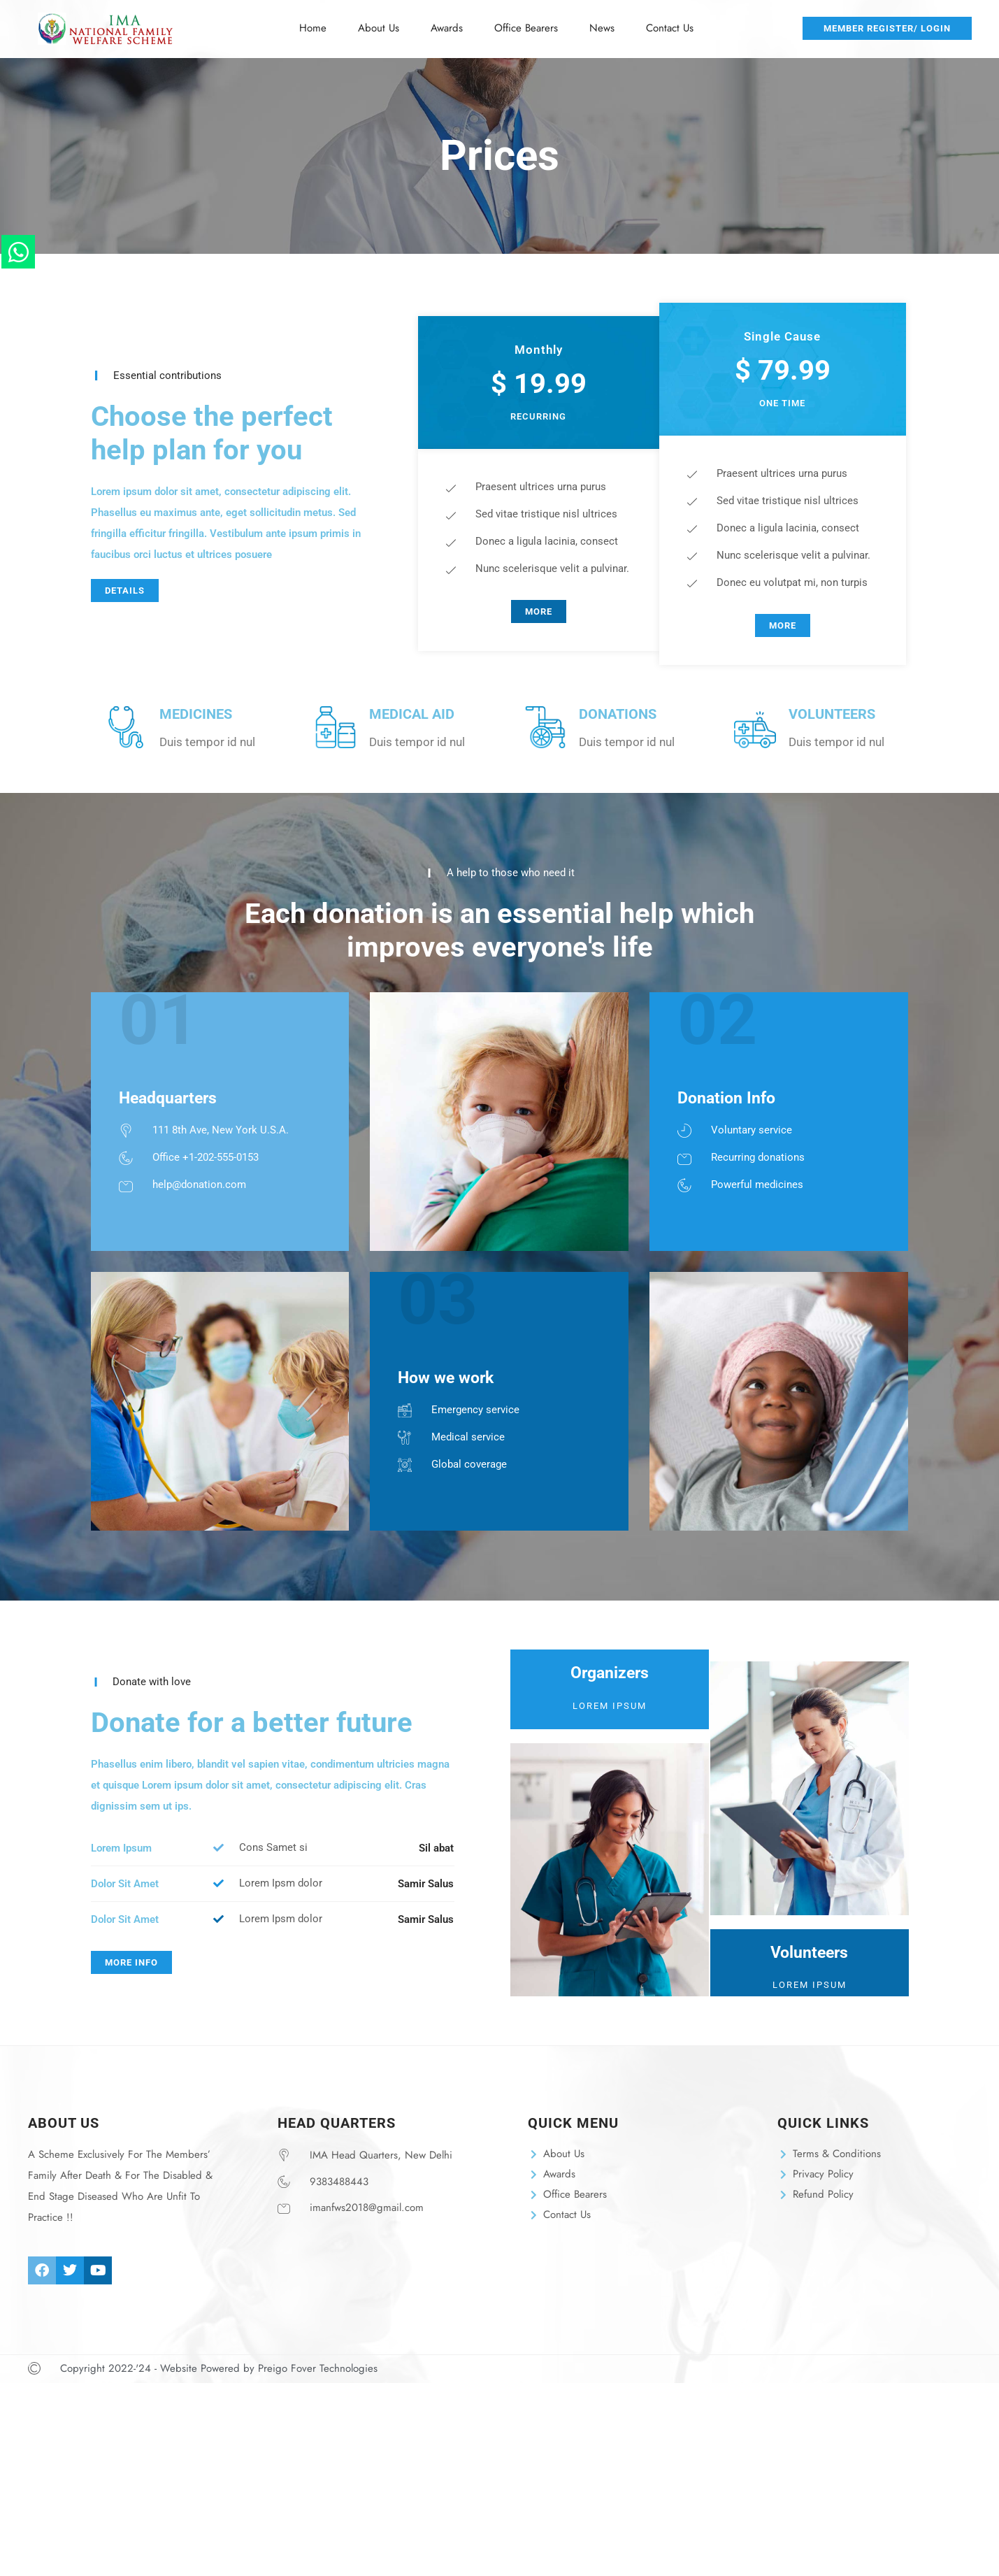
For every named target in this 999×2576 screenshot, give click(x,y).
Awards (447, 28)
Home (312, 28)
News (602, 28)
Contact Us (669, 28)
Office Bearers (526, 28)
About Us (378, 28)
